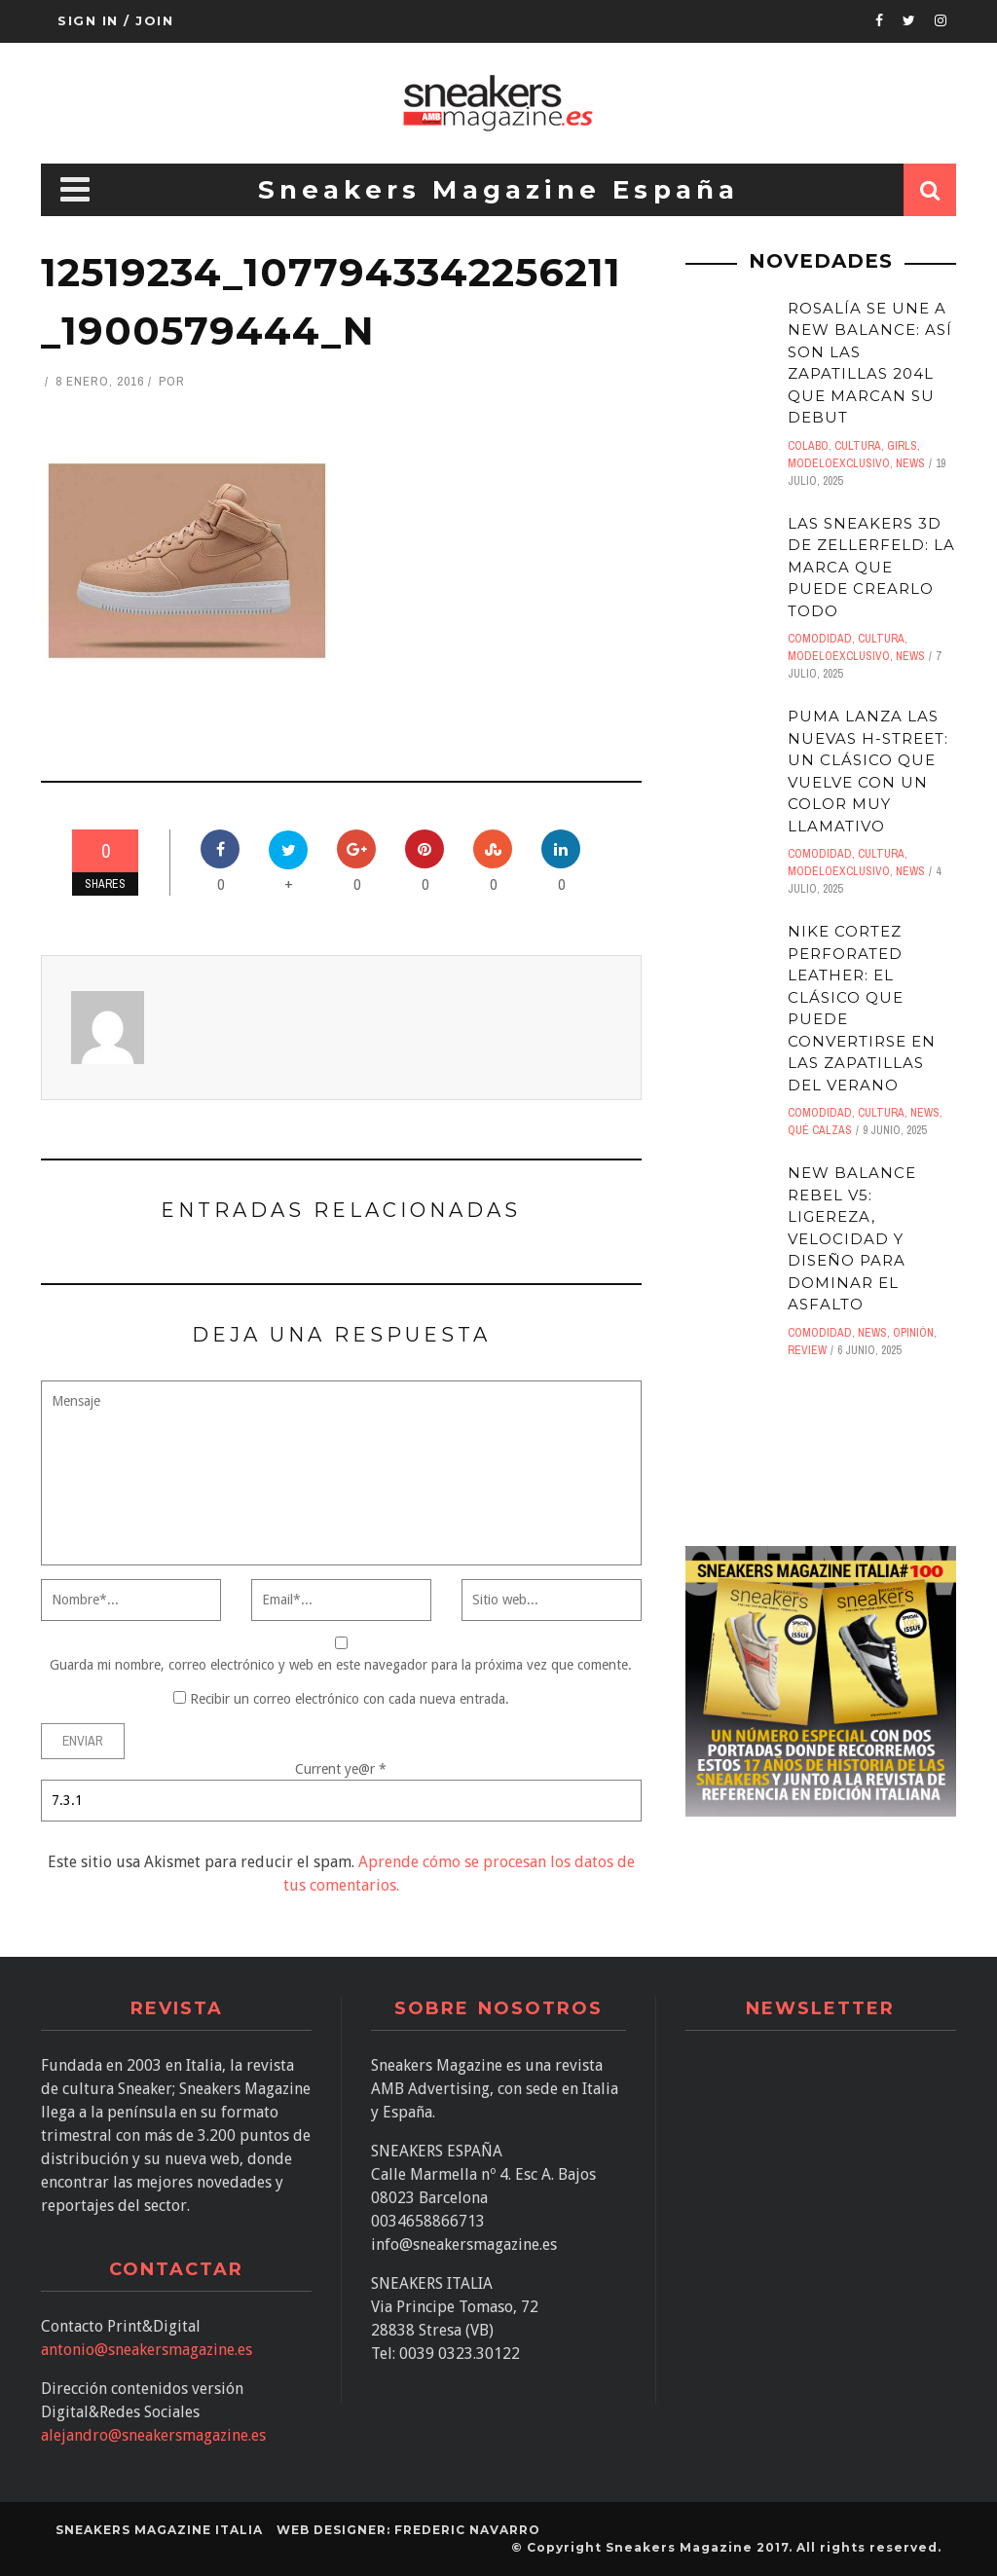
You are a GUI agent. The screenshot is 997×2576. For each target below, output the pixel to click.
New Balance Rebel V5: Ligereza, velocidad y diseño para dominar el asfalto (852, 1238)
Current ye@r (341, 1769)
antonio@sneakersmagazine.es (146, 2349)
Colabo (808, 446)
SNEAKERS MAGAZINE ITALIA (159, 2529)
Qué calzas (820, 1130)
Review (807, 1350)
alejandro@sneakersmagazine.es (153, 2435)
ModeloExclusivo (839, 463)
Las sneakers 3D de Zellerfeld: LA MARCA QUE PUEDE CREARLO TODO (871, 567)
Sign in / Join (115, 20)
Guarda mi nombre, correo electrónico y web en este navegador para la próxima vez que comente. (341, 1665)
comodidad (820, 638)
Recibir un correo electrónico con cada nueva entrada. (349, 1699)
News (910, 463)
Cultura (857, 446)
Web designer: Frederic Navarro (408, 2529)
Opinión (913, 1333)
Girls (902, 446)
